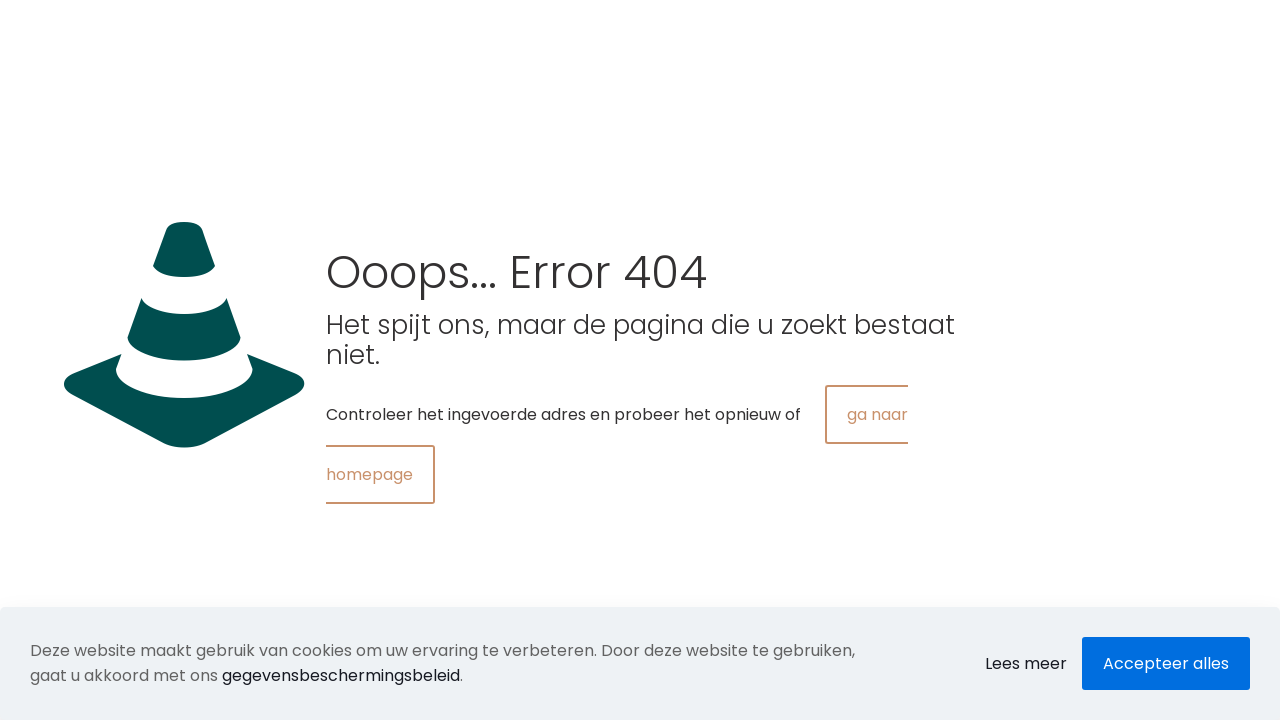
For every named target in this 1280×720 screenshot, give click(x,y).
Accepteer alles (1166, 663)
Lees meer (1026, 663)
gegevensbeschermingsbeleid (341, 675)
